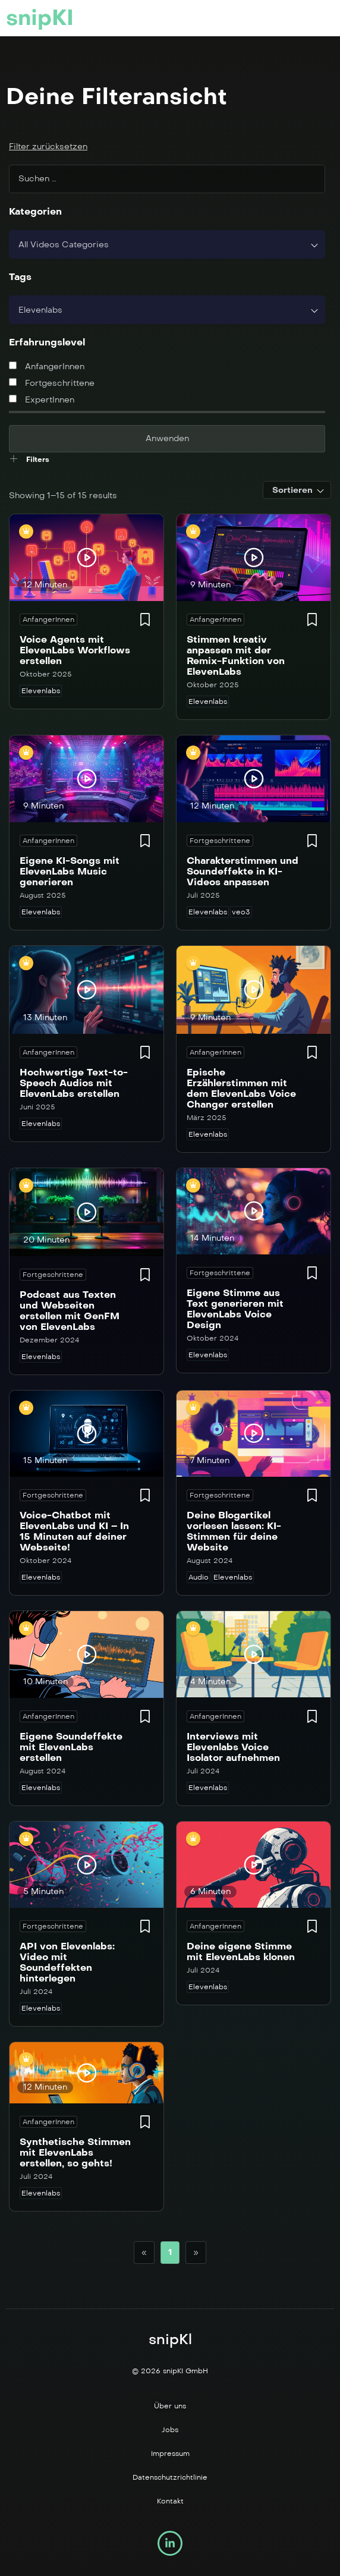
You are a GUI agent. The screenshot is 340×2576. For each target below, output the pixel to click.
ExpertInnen (41, 400)
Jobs (170, 2430)
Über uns (170, 2406)
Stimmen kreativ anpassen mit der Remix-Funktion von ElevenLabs (236, 655)
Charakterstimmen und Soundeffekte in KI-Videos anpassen (242, 871)
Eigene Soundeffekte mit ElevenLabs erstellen (71, 1747)
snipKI (40, 18)
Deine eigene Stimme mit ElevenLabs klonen (241, 1951)
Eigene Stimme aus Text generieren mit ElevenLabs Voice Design (235, 1309)
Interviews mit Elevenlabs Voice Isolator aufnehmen (233, 1747)
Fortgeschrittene (52, 383)
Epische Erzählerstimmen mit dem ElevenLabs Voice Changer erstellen (241, 1088)
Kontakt (170, 2501)
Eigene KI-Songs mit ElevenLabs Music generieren (69, 871)
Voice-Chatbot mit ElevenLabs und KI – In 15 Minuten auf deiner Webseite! (74, 1531)
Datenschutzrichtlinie (170, 2477)
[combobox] (167, 244)
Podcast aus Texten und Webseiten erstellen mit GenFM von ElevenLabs (69, 1310)
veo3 (241, 912)
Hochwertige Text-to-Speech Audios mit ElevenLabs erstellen (74, 1083)
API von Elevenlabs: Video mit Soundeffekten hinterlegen (67, 1962)
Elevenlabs (40, 691)
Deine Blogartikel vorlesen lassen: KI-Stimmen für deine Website (234, 1531)
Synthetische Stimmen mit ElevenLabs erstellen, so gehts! (75, 2152)
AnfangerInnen (46, 366)
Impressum (170, 2453)
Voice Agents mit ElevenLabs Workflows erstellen (75, 650)
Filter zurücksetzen (48, 146)
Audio (198, 1577)
